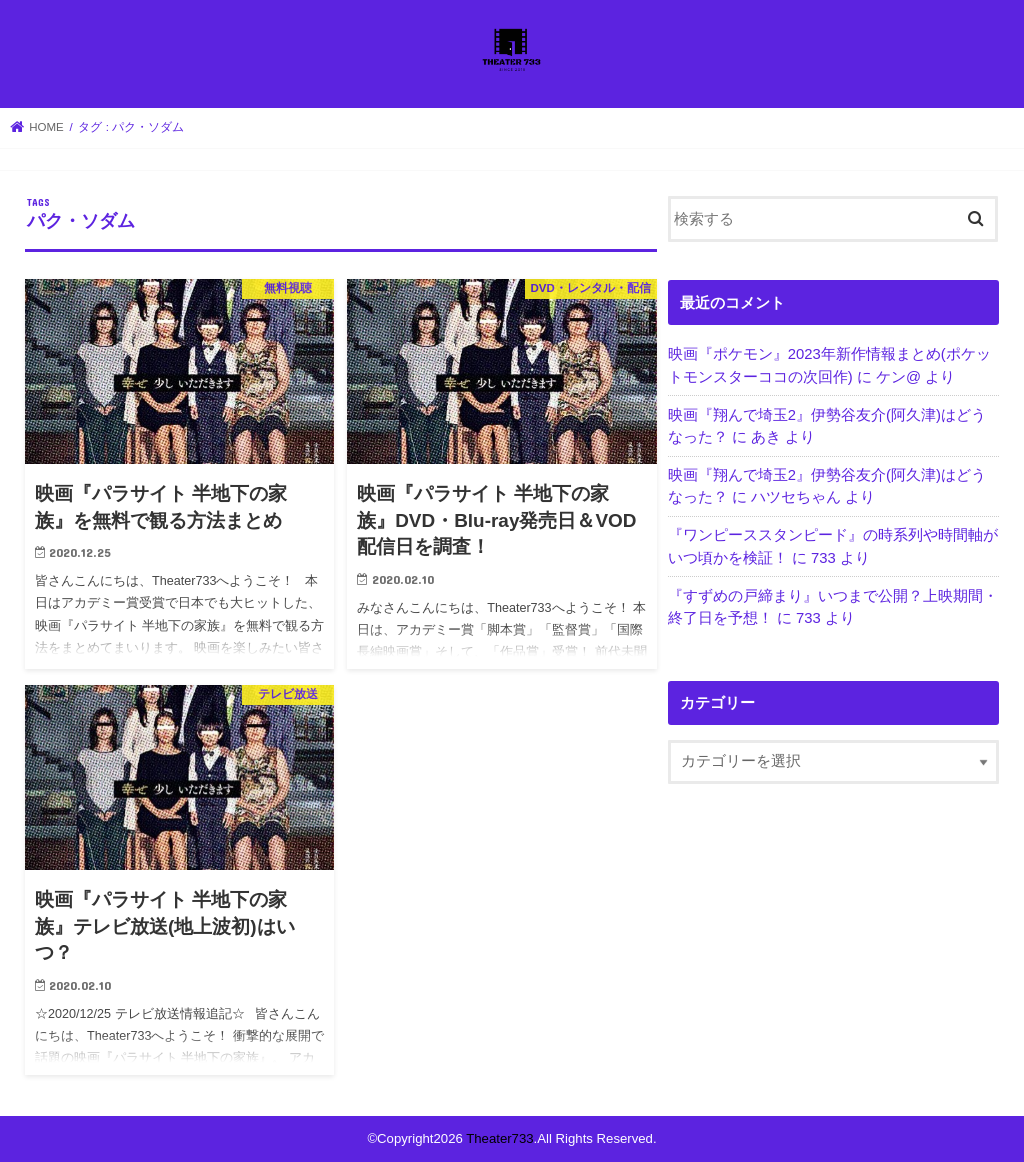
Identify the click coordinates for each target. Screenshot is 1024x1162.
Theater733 (499, 1138)
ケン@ (898, 377)
